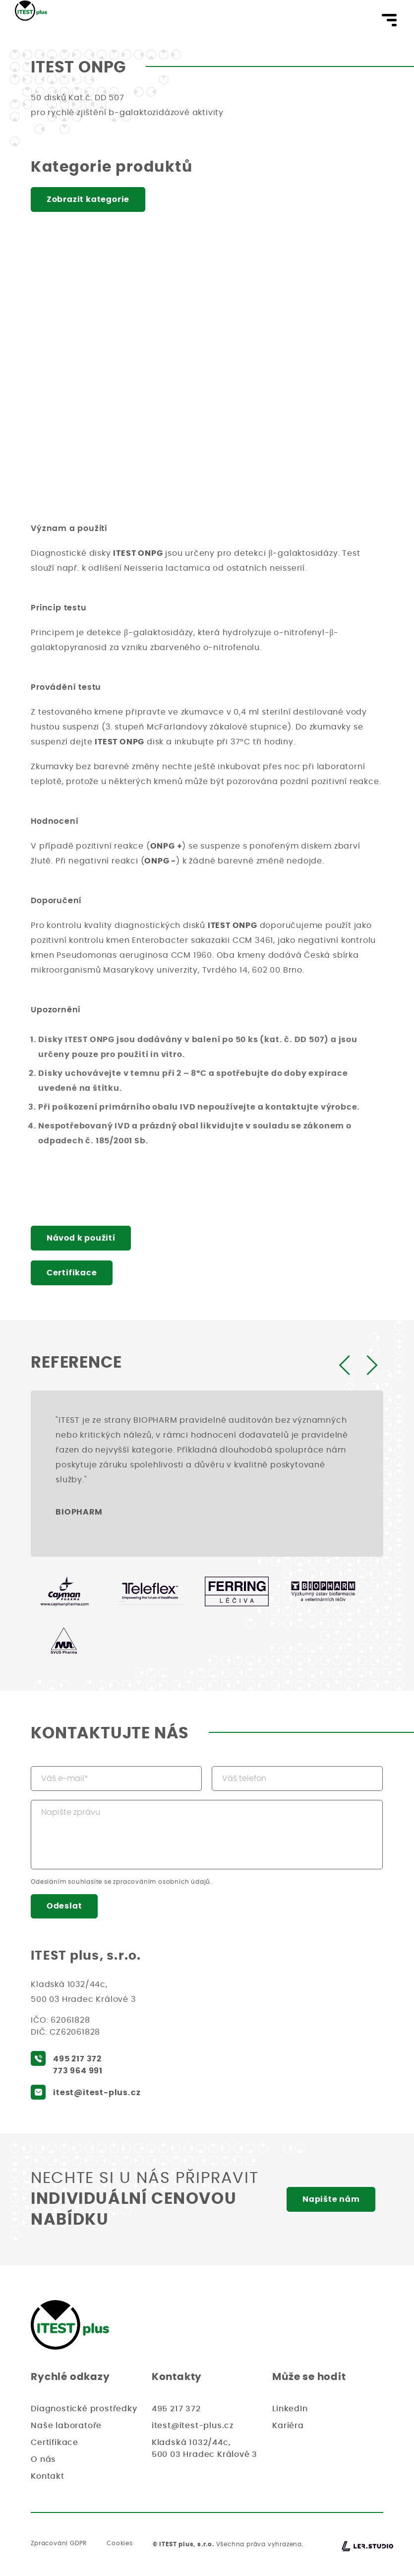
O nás (43, 2460)
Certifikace (72, 1273)
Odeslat (65, 1907)
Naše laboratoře (66, 2426)
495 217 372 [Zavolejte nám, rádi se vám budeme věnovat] (77, 2059)
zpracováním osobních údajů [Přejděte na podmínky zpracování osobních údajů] (161, 1882)
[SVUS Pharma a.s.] (64, 1641)
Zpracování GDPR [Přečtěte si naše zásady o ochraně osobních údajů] (59, 2544)
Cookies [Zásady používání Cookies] (120, 2544)
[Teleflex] (150, 1591)
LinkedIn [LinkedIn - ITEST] (289, 2409)
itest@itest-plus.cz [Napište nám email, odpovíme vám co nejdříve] (96, 2093)
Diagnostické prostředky (84, 2409)
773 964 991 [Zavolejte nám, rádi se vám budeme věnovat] (78, 2071)
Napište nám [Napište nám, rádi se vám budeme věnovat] (331, 2200)
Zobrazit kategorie (88, 199)
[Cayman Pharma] (64, 1591)
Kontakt (47, 2477)
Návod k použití (81, 1238)
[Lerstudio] (367, 2547)
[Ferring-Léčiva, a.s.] (236, 1591)
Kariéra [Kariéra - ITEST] (288, 2426)
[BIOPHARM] (323, 1591)
